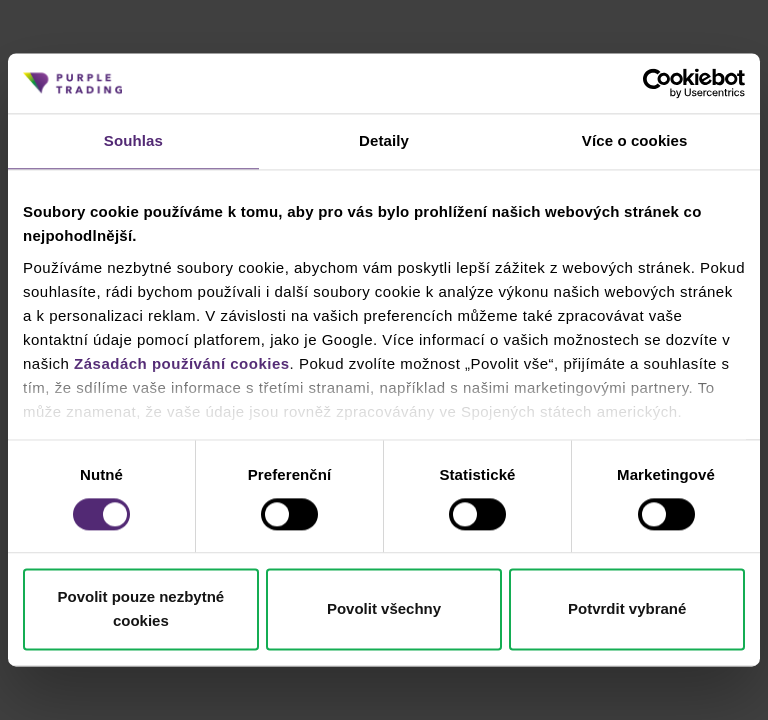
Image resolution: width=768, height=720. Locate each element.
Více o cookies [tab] (635, 140)
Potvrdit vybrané (627, 609)
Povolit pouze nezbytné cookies (140, 609)
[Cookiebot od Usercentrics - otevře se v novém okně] (657, 83)
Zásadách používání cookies (182, 363)
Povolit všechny (384, 609)
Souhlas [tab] (133, 140)
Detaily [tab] (384, 140)
